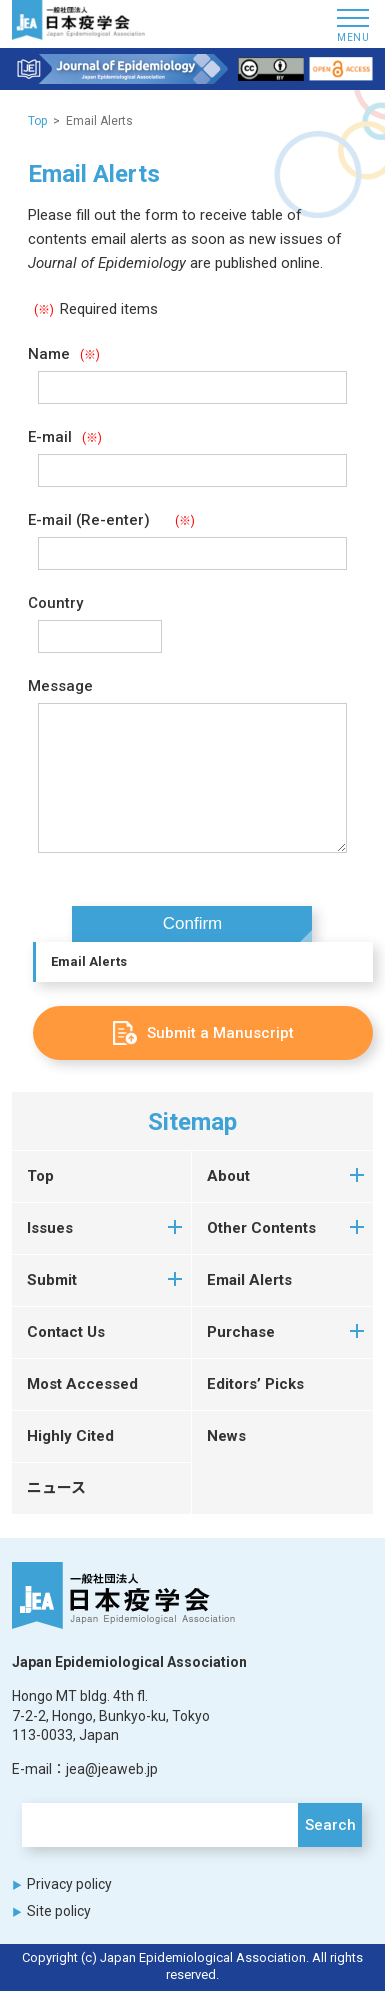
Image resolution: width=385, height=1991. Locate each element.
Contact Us (66, 1332)
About (228, 1176)
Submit (52, 1280)
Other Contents (261, 1228)
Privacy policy (69, 1884)
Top (37, 121)
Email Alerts (89, 961)
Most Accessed (82, 1384)
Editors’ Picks (255, 1384)
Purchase (241, 1332)
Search (330, 1825)
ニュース (56, 1488)
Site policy (59, 1911)
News (226, 1436)
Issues (50, 1228)
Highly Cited (70, 1436)
